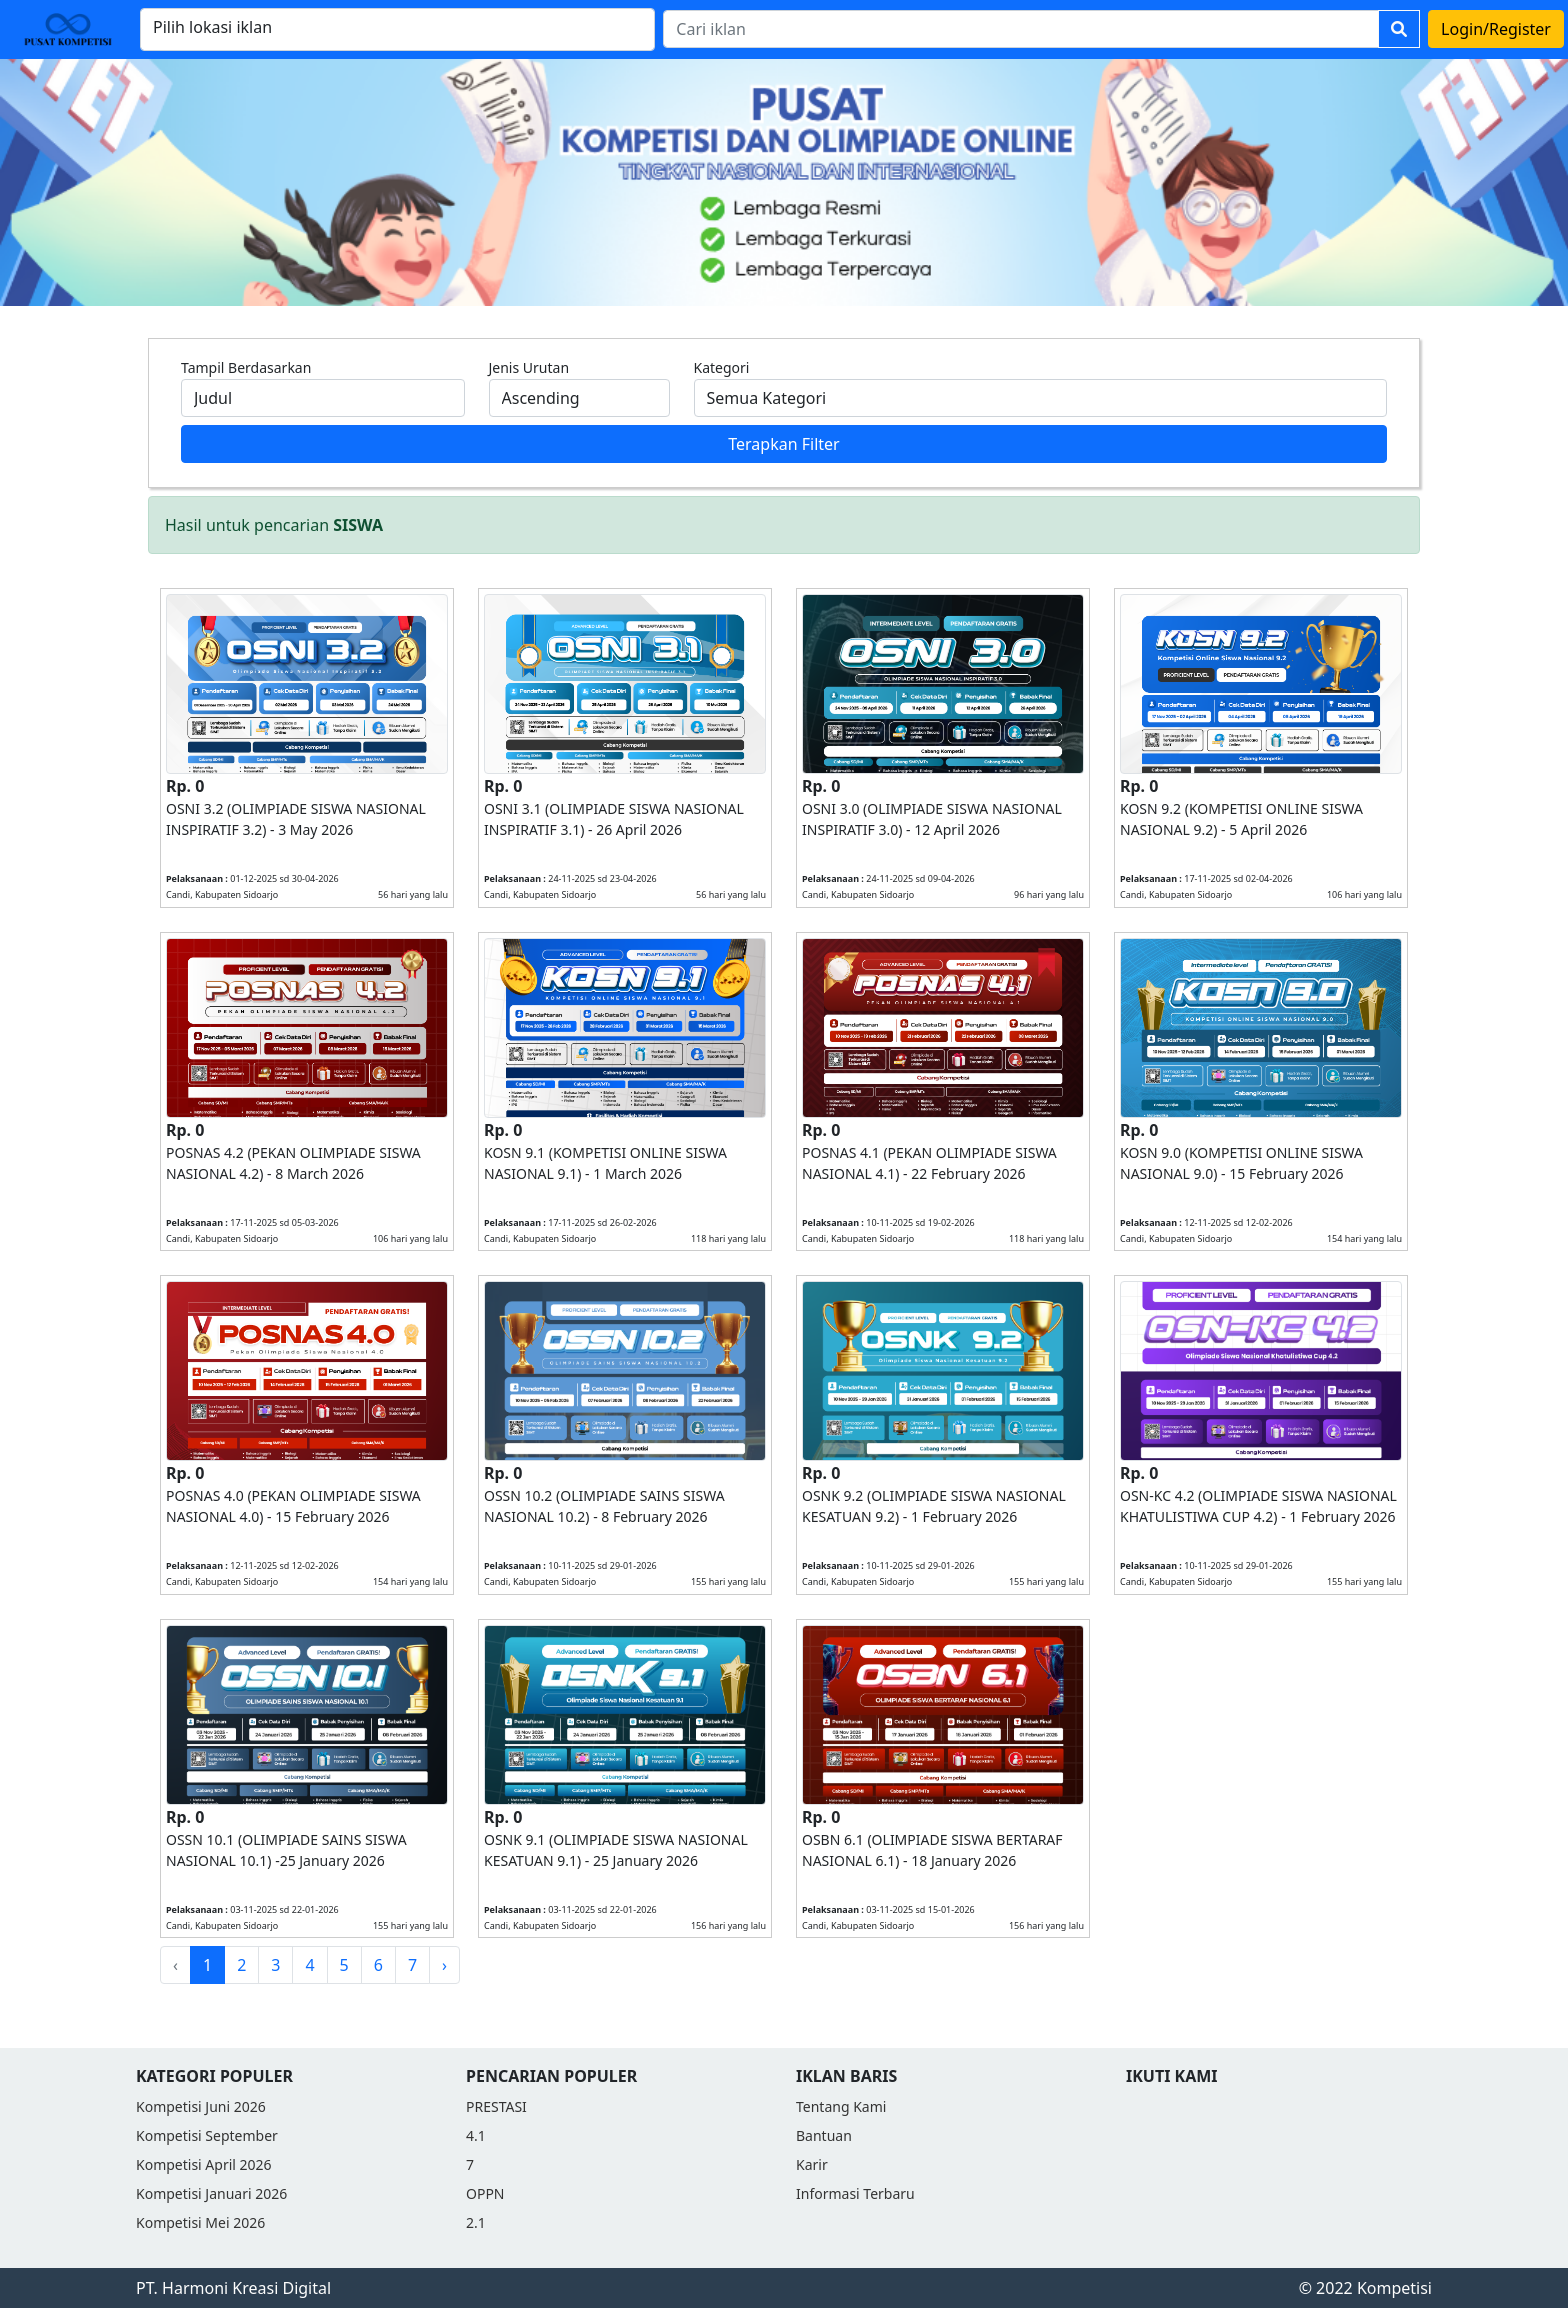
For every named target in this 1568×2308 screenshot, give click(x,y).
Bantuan (824, 2135)
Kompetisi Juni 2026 (201, 2106)
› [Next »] (444, 1965)
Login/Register (1496, 29)
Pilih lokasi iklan (212, 27)
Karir (812, 2164)
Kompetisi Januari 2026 (211, 2193)
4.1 (476, 2135)
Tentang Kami (841, 2106)
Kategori (722, 367)
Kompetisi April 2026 (204, 2164)
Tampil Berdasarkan (246, 367)
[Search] (1021, 29)
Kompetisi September (207, 2135)
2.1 (476, 2222)
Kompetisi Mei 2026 (200, 2222)
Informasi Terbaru (855, 2193)
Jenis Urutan (529, 367)
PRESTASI (496, 2106)
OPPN (485, 2193)
